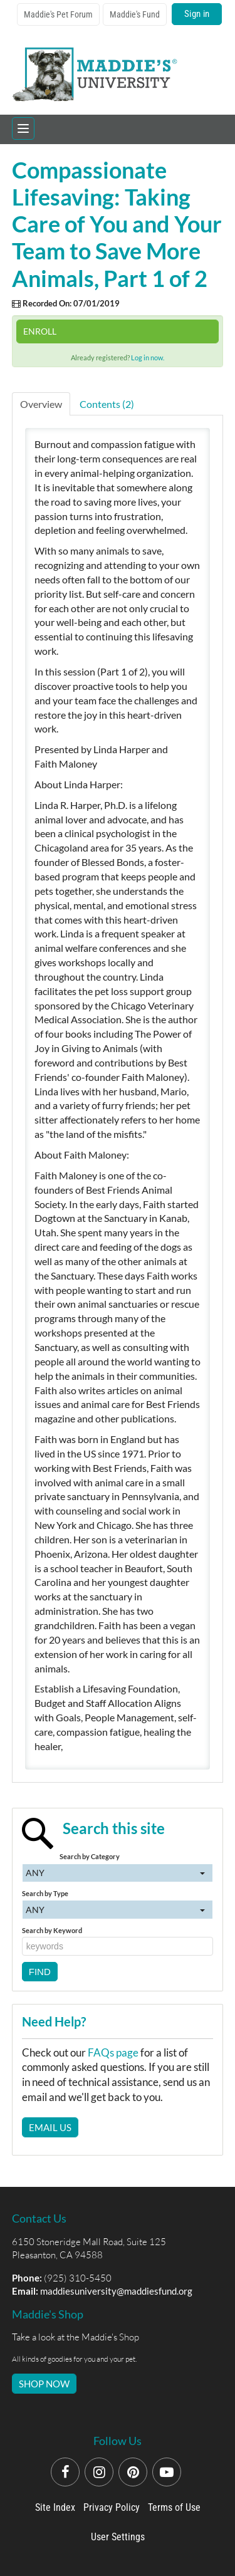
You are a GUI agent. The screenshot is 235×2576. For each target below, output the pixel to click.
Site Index (55, 2507)
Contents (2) (107, 404)
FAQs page (113, 2052)
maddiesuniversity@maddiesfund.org (116, 2291)
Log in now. (147, 357)
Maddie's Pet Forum (58, 14)
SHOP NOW (44, 2383)
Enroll (39, 331)
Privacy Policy (111, 2507)
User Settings (118, 2537)
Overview (41, 404)
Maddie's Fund (135, 14)
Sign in (196, 13)
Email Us (50, 2127)
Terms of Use (174, 2507)
